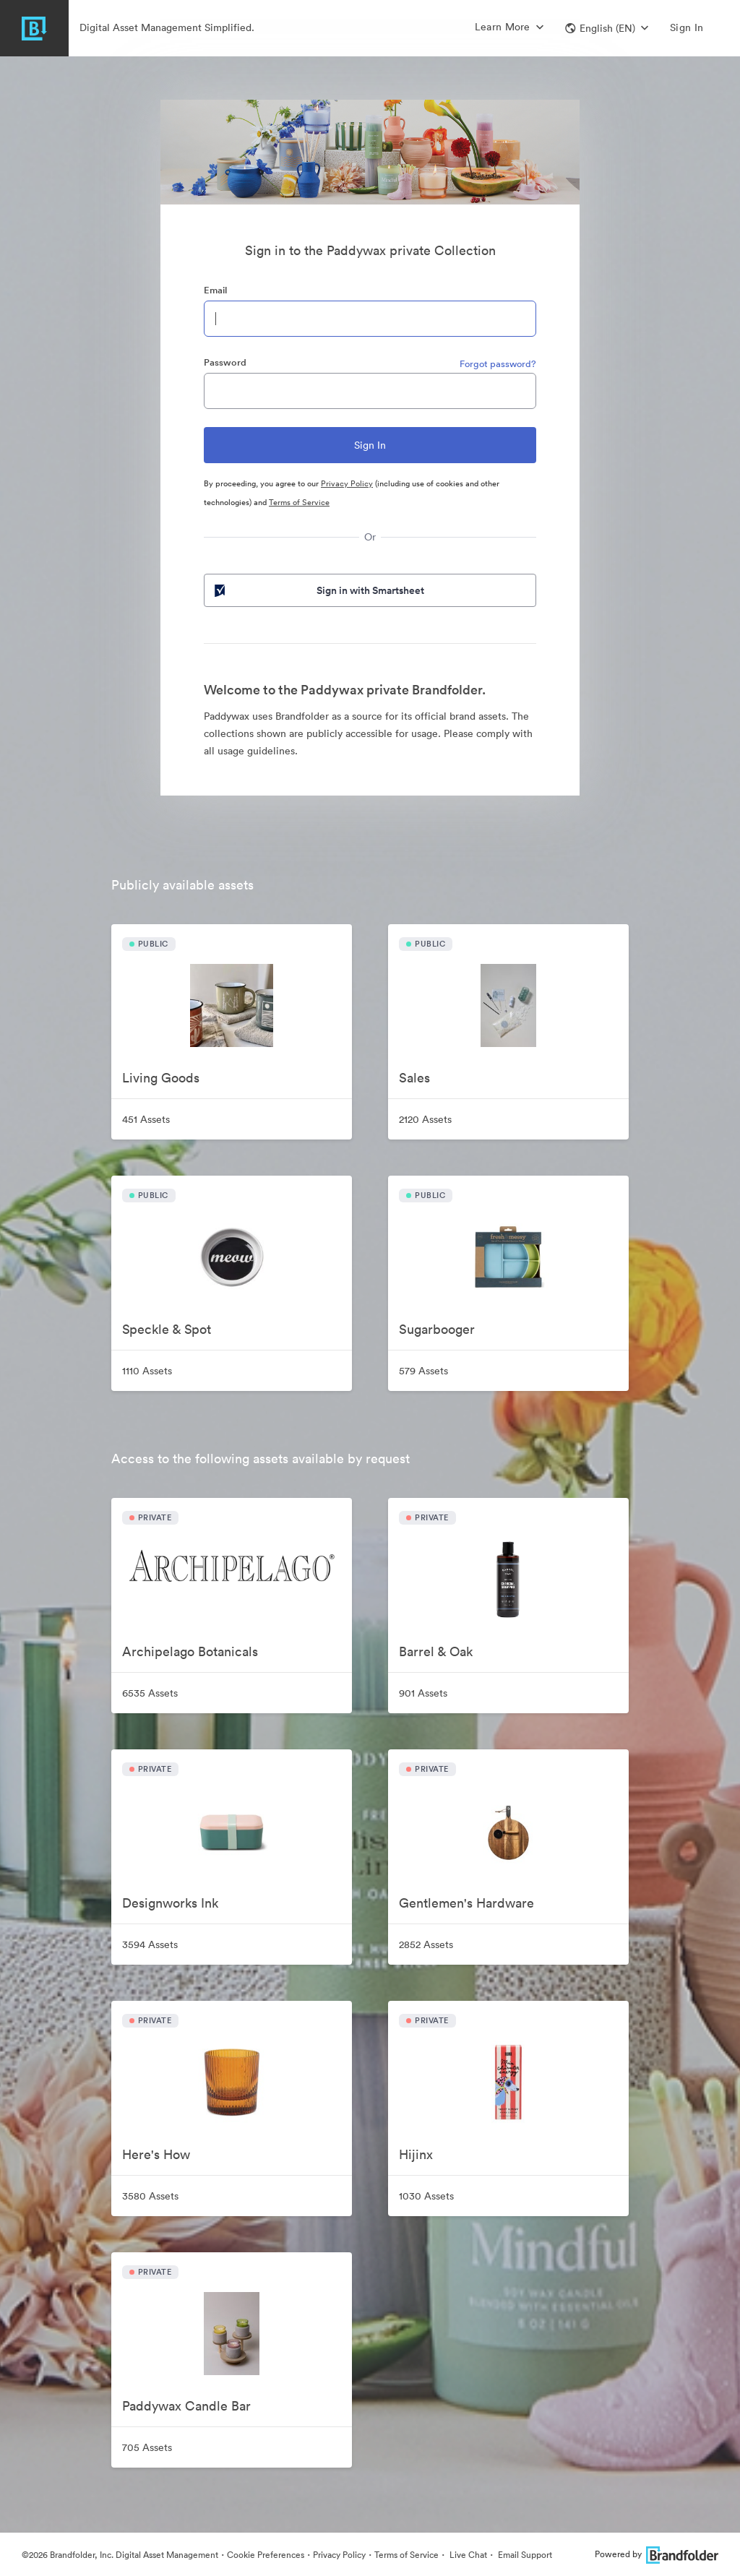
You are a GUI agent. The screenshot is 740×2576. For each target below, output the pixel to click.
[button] (606, 28)
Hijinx (416, 2154)
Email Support (524, 2555)
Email (215, 290)
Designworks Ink (170, 1903)
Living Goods (160, 1077)
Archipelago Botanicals (190, 1651)
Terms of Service (299, 502)
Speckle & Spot (166, 1329)
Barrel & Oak (436, 1651)
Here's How (156, 2154)
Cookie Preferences (265, 2555)
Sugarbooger (437, 1329)
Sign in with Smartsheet (318, 590)
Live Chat (467, 2555)
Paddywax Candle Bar (186, 2406)
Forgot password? (498, 364)
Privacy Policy (347, 483)
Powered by (656, 2554)
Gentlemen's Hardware (466, 1903)
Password (225, 362)
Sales (414, 1077)
